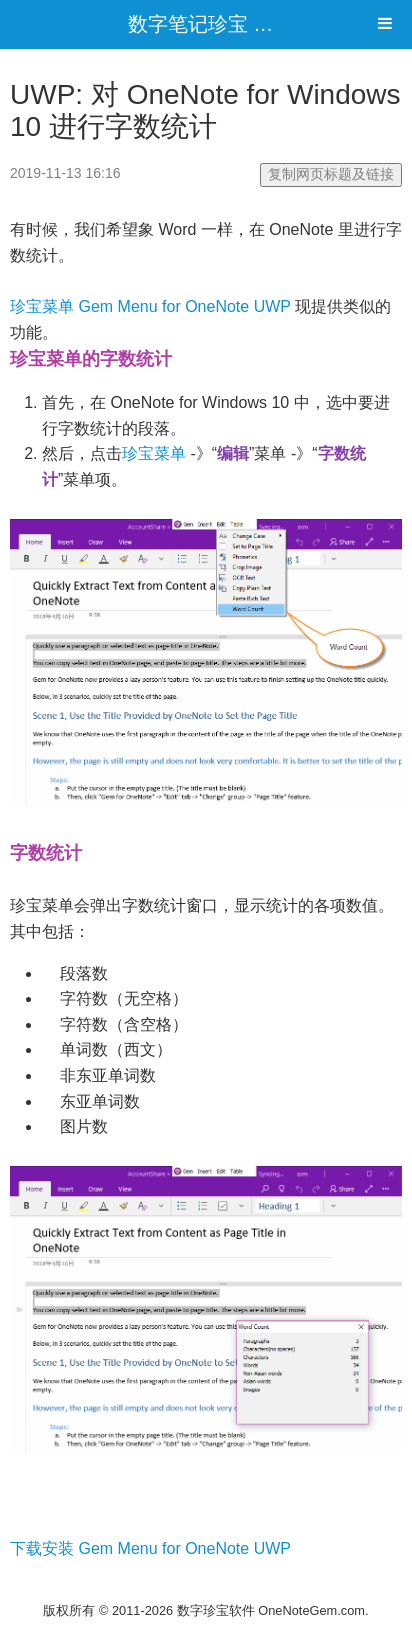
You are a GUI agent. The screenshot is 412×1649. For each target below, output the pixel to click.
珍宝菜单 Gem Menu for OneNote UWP (150, 306)
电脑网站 (206, 1585)
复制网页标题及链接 (331, 174)
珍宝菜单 (154, 453)
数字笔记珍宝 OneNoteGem (252, 24)
